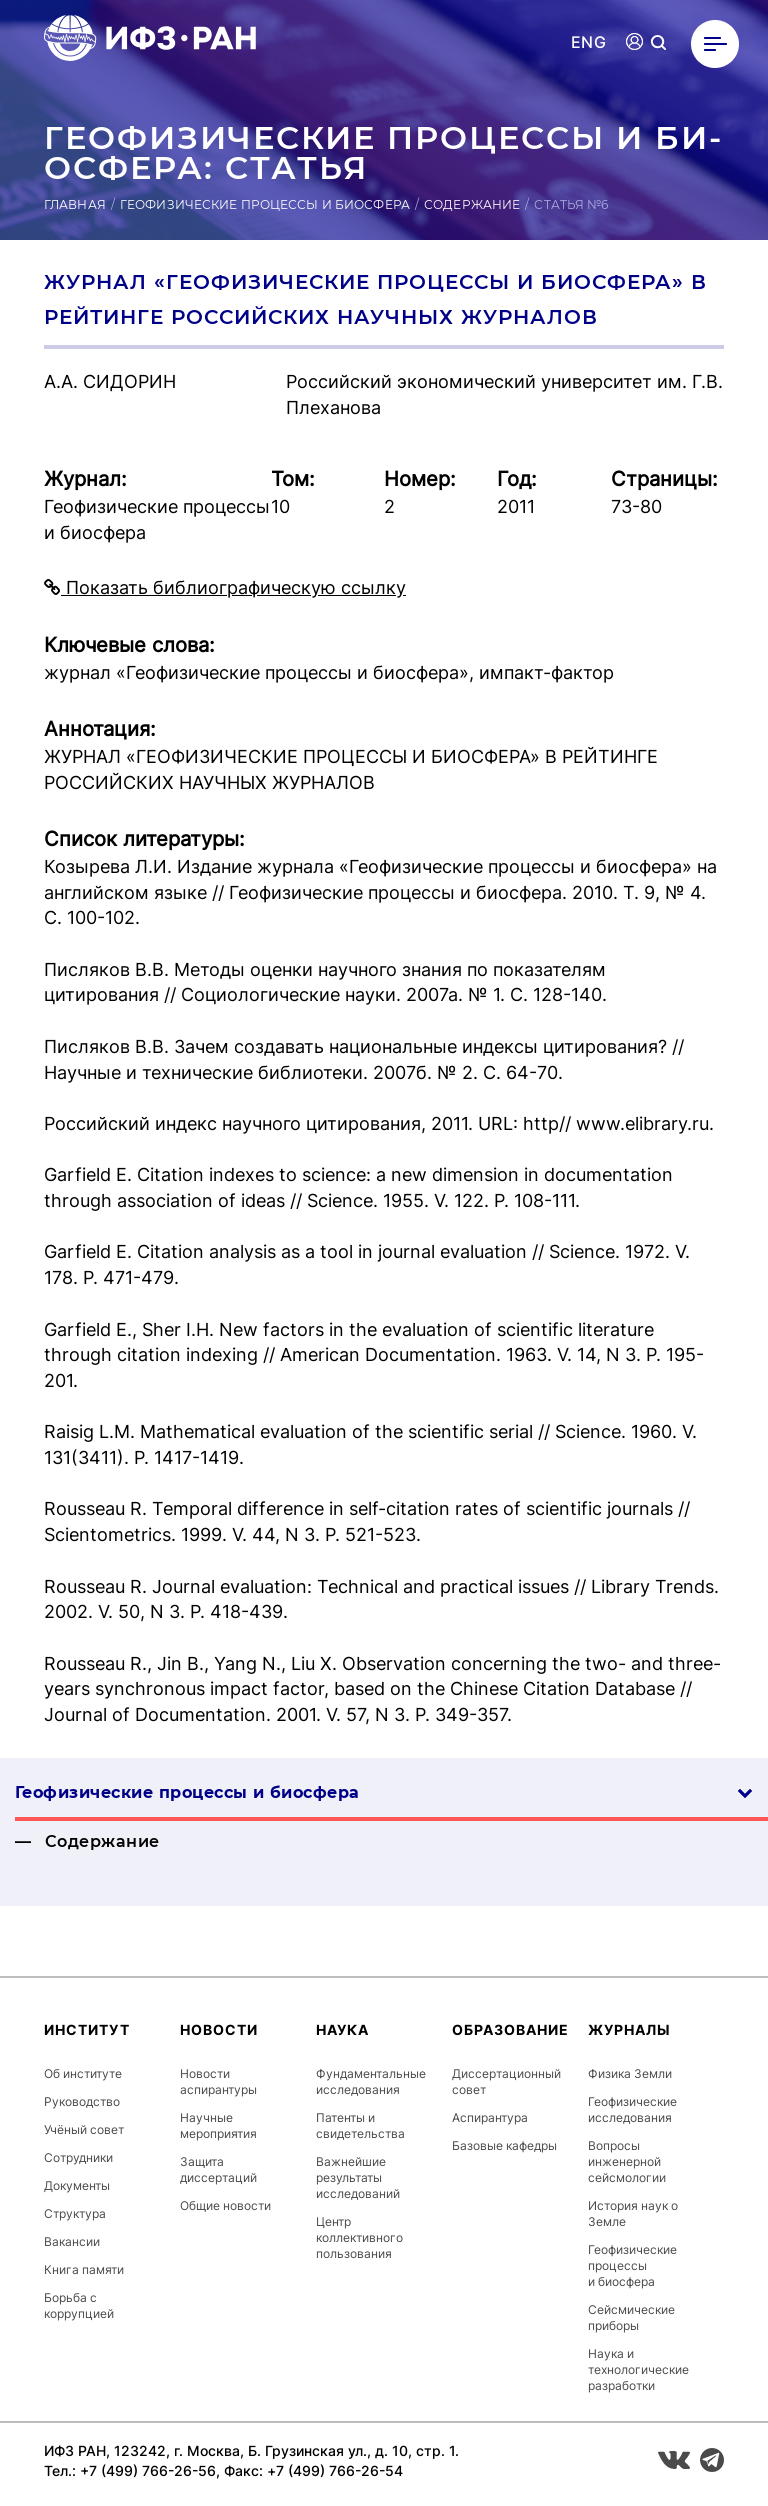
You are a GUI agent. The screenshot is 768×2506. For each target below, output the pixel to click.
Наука (342, 2029)
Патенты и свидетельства (360, 2125)
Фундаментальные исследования (371, 2081)
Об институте (83, 2073)
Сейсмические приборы (631, 2317)
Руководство (82, 2101)
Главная (75, 204)
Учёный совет (84, 2129)
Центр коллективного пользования (359, 2237)
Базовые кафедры (504, 2145)
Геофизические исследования (632, 2109)
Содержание (472, 204)
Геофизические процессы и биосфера (265, 204)
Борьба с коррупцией (79, 2305)
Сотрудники (78, 2157)
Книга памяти (84, 2269)
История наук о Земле (633, 2213)
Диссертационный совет (506, 2081)
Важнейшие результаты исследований (358, 2177)
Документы (77, 2185)
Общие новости (225, 2205)
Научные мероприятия (218, 2125)
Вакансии (72, 2241)
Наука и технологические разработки (638, 2369)
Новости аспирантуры (218, 2081)
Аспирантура (490, 2117)
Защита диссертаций (218, 2169)
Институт (87, 2029)
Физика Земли (630, 2073)
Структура (75, 2213)
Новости (219, 2029)
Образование (510, 2029)
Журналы (629, 2029)
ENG (588, 42)
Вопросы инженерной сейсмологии (627, 2161)
